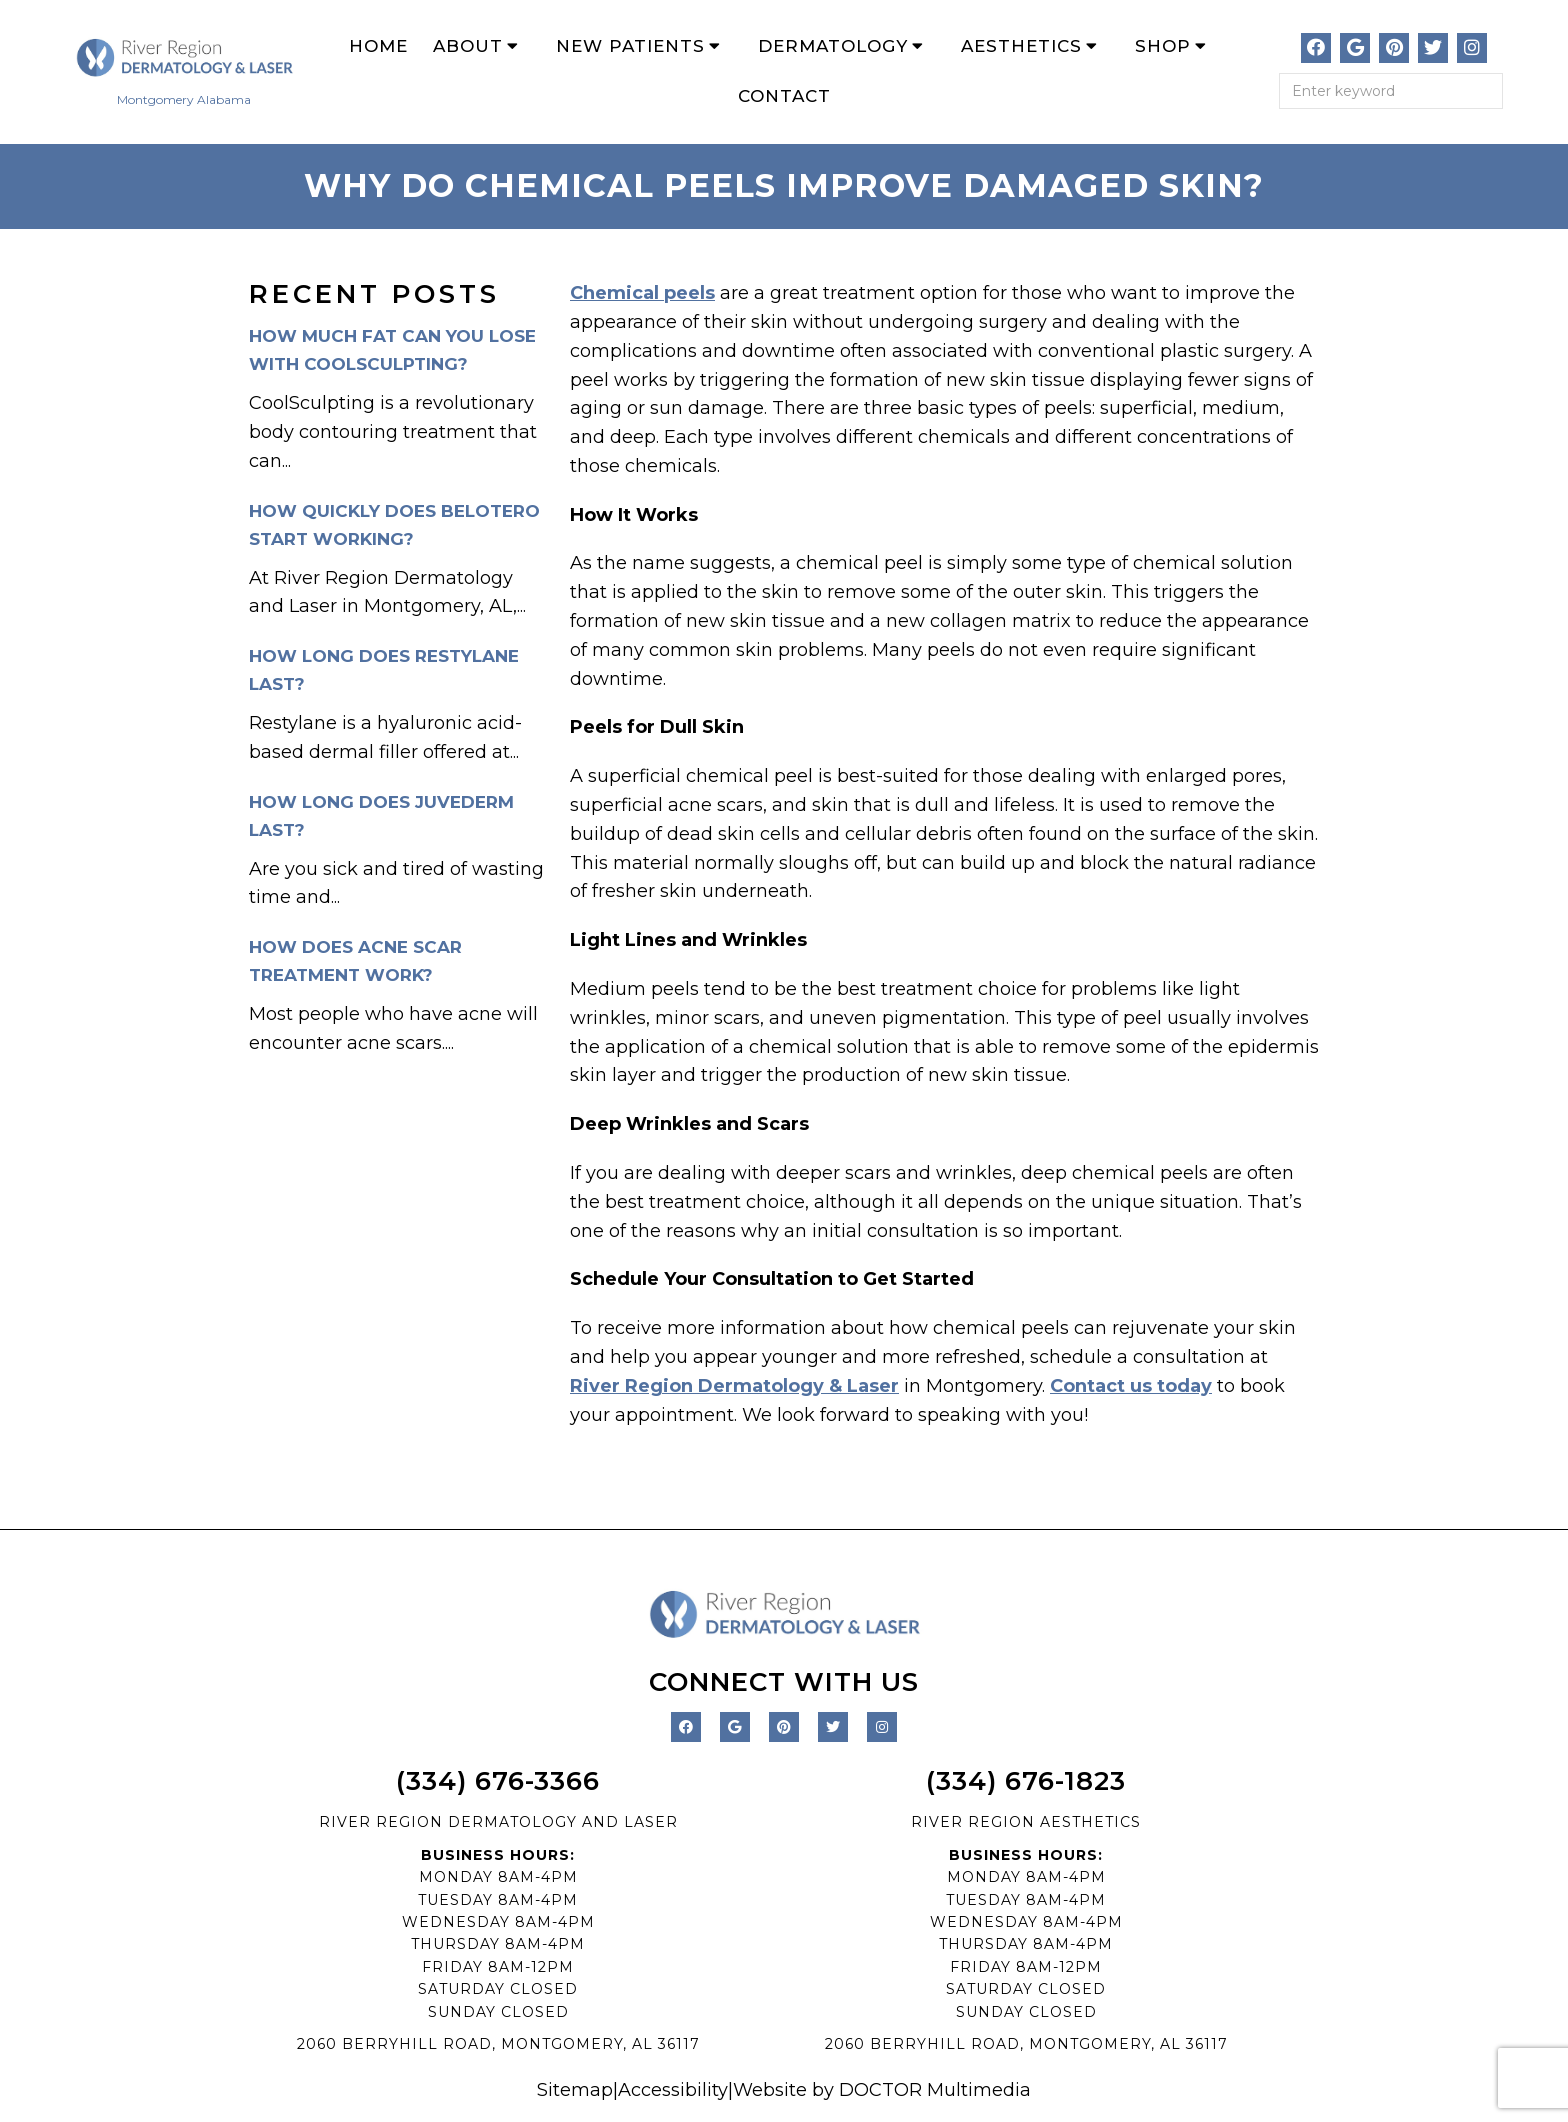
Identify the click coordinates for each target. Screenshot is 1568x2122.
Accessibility (673, 2090)
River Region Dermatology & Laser (734, 1386)
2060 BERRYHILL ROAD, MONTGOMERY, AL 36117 (498, 2044)
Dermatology (833, 46)
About (468, 46)
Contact (784, 96)
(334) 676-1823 (1026, 1781)
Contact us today (1131, 1386)
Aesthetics (1021, 46)
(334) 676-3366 (498, 1781)
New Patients (630, 46)
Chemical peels (642, 293)
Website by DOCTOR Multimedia (882, 2090)
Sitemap (575, 2090)
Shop (1163, 46)
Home (378, 46)
